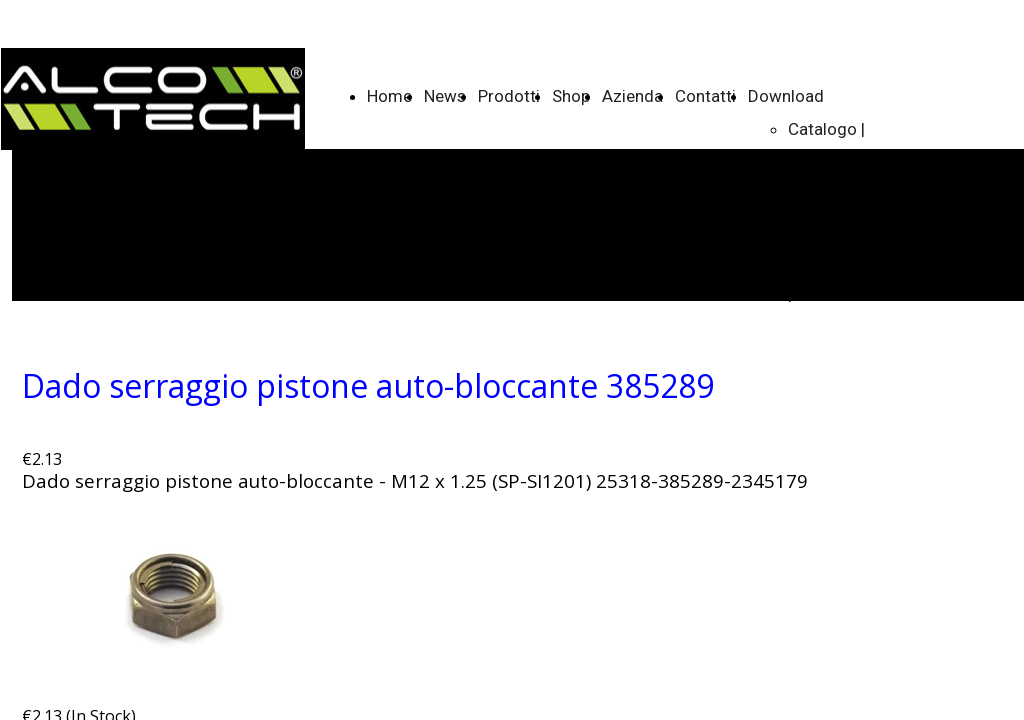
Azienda (632, 96)
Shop (571, 96)
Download (786, 96)
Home (389, 96)
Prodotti (509, 96)
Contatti (705, 96)
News (445, 96)
